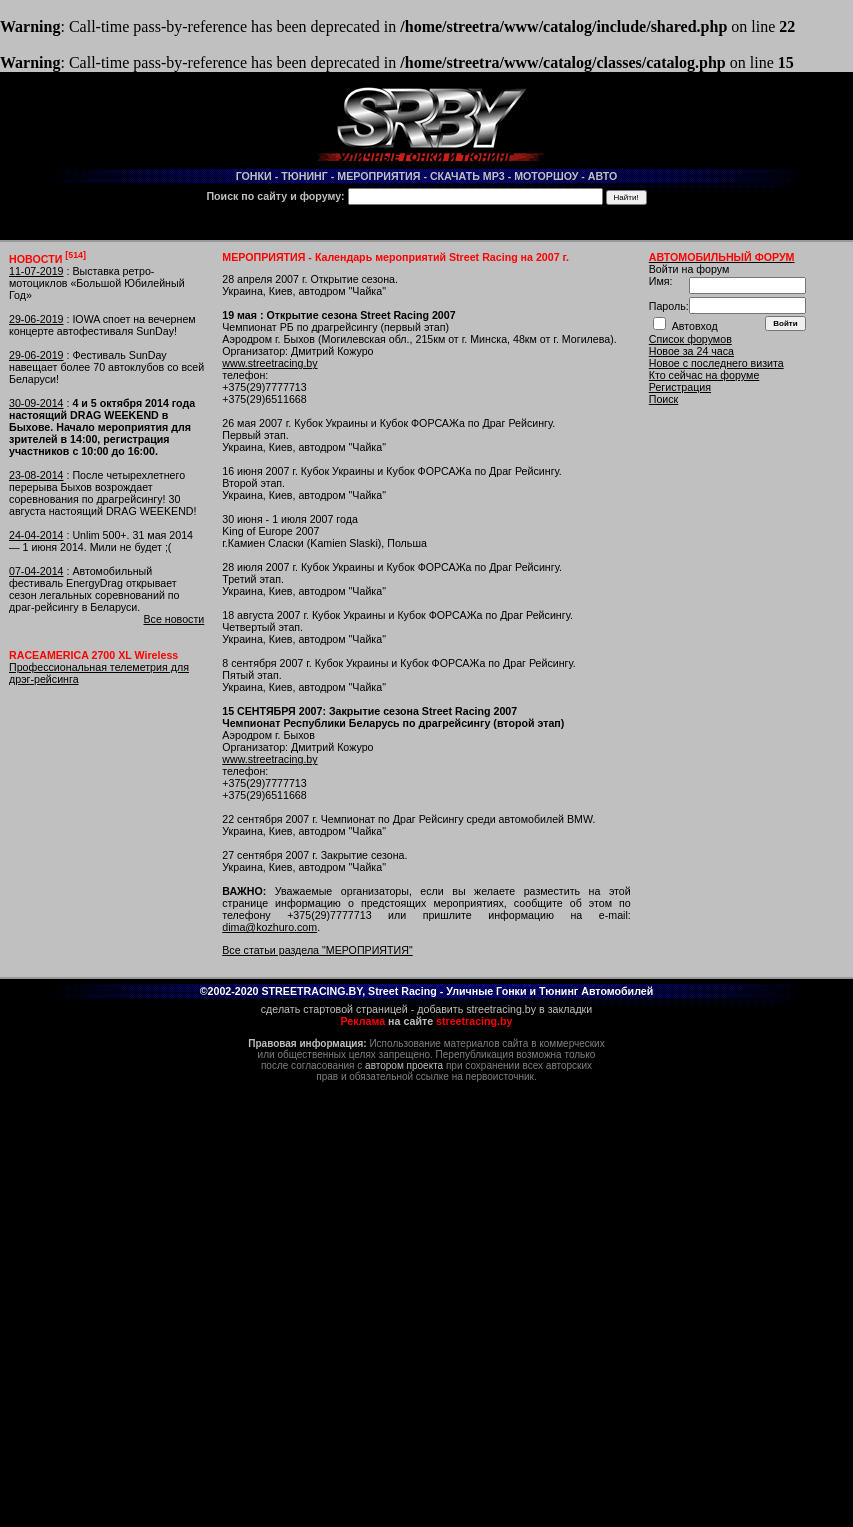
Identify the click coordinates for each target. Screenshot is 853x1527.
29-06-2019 (36, 319)
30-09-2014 (36, 403)
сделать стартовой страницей (334, 1009)
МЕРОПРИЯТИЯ (378, 176)
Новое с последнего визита (716, 363)
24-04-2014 (36, 535)
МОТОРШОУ (546, 176)
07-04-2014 (36, 571)
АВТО (603, 176)
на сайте (427, 1021)
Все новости (173, 619)
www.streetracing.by (269, 363)
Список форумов (690, 339)
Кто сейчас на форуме (704, 375)
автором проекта (404, 1065)
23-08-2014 (36, 475)
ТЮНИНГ (304, 176)
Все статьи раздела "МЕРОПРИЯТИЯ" (317, 950)
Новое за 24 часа (691, 351)
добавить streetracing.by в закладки (504, 1009)
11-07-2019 (36, 271)
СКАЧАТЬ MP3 (467, 176)
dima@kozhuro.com (269, 927)
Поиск (664, 399)
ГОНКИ (254, 176)
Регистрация (680, 387)
